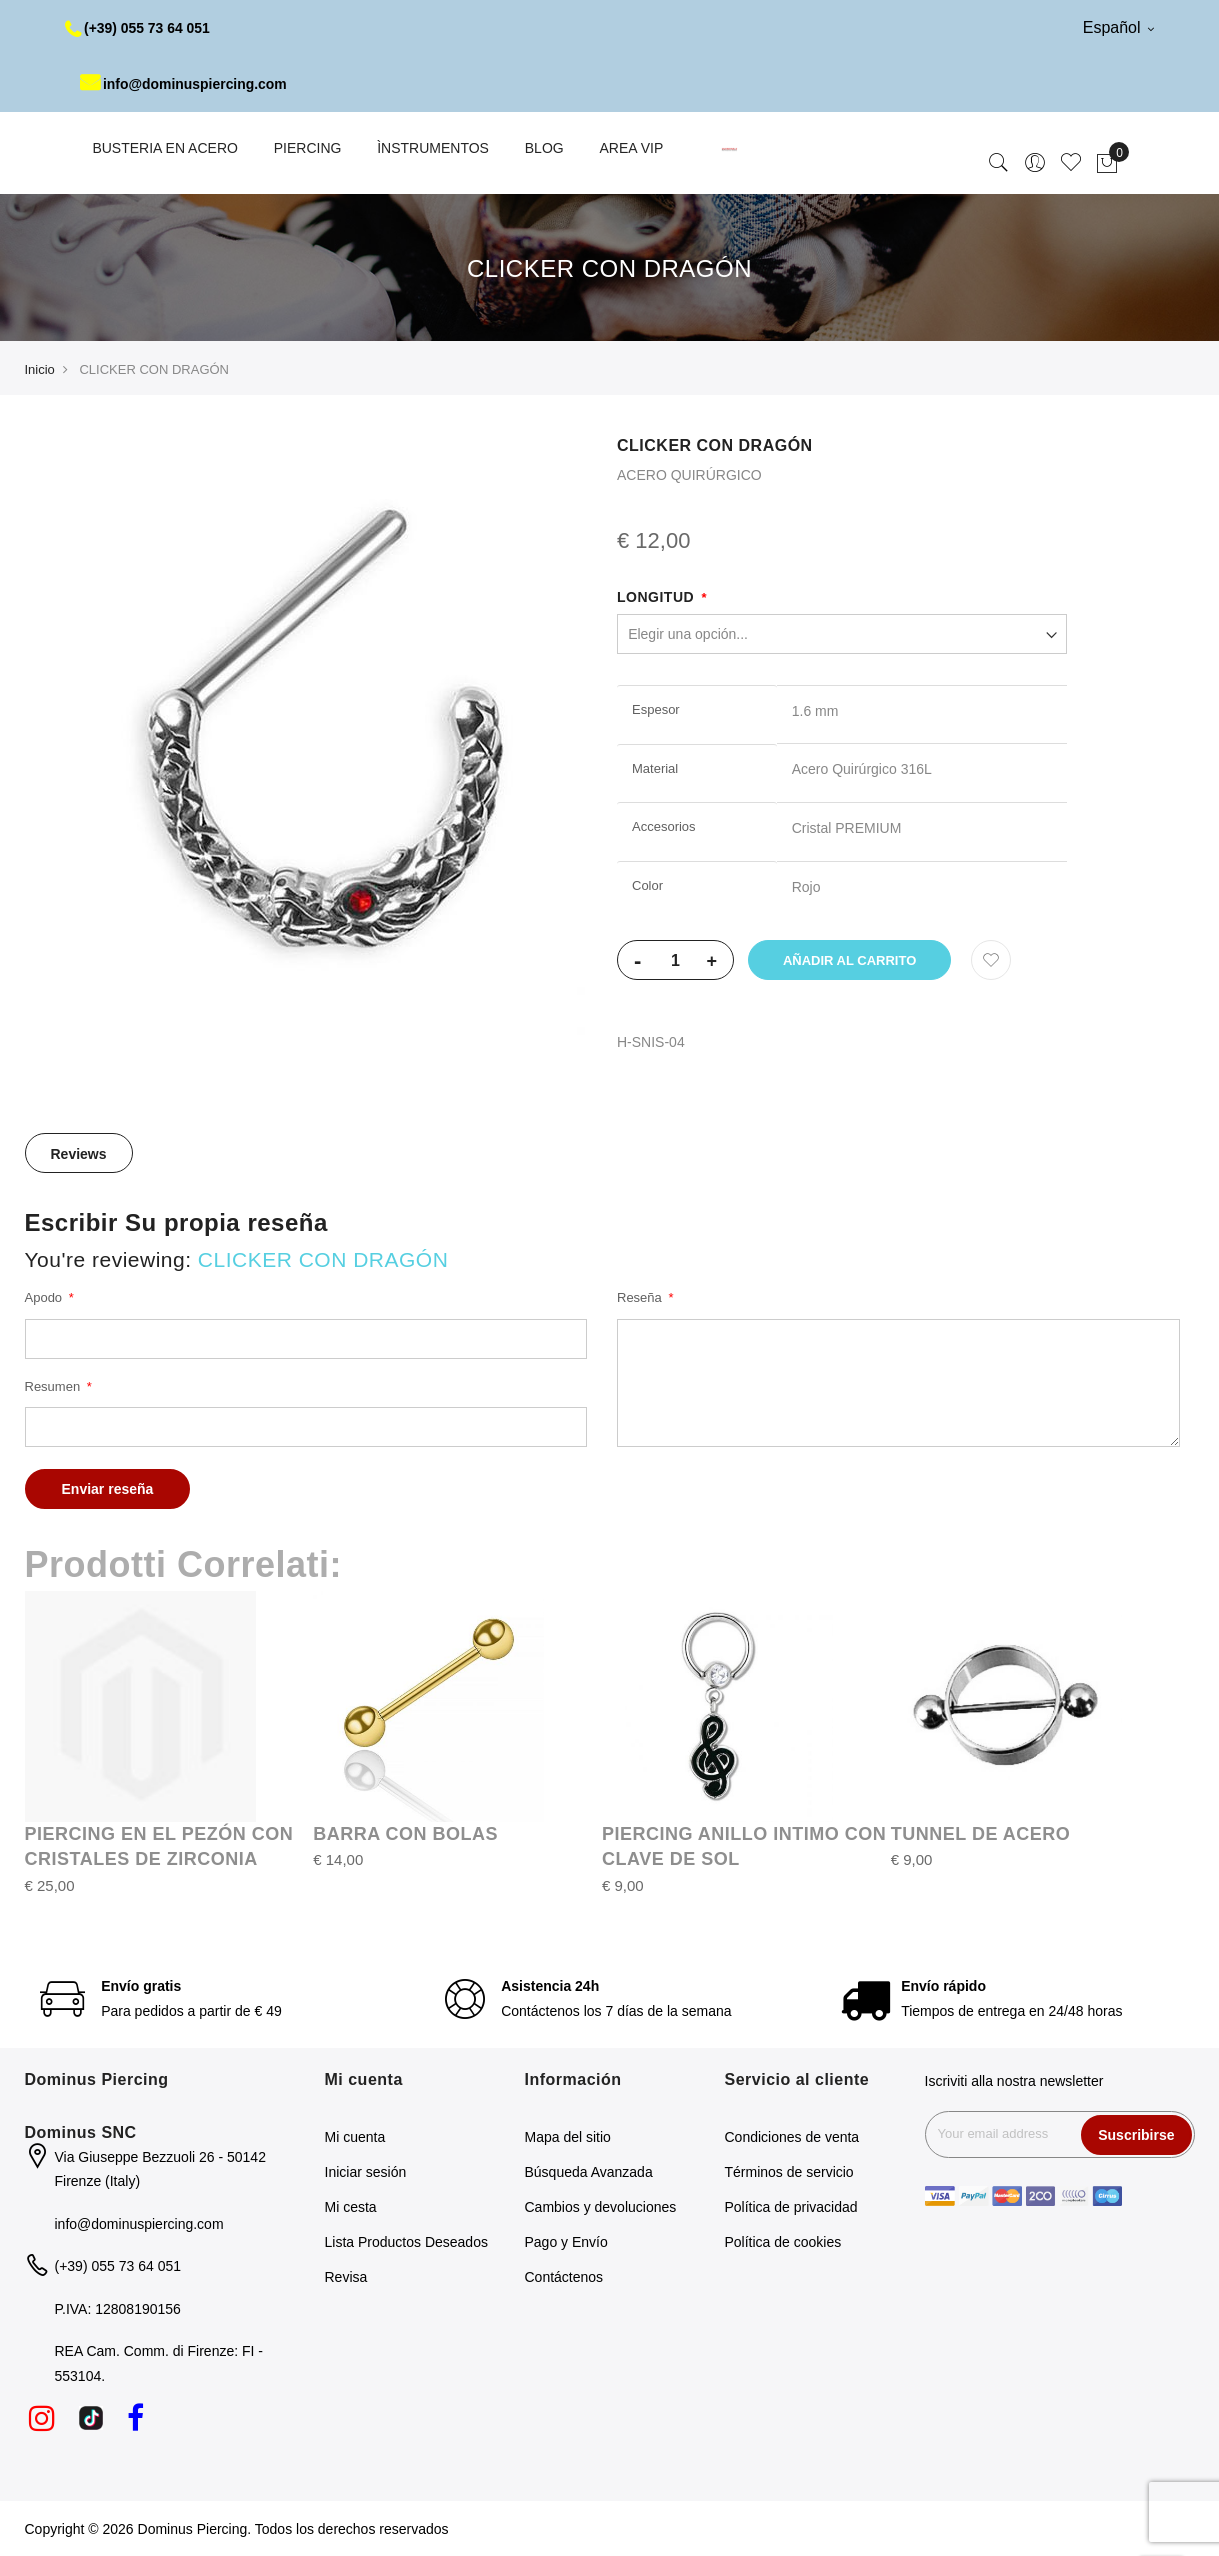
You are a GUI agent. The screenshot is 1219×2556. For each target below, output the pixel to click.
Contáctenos (564, 2277)
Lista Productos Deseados (406, 2242)
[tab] (79, 1153)
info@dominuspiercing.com (184, 84)
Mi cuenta (355, 2137)
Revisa (346, 2277)
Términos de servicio (789, 2172)
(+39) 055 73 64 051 (138, 28)
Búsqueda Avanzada (589, 2172)
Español (1118, 27)
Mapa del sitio (568, 2137)
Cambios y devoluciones (601, 2207)
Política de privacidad (791, 2207)
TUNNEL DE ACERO (981, 1834)
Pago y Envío (566, 2242)
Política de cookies (783, 2242)
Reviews (79, 1154)
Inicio (40, 369)
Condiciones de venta (792, 2137)
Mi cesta (351, 2207)
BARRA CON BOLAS (405, 1834)
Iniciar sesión (366, 2172)
